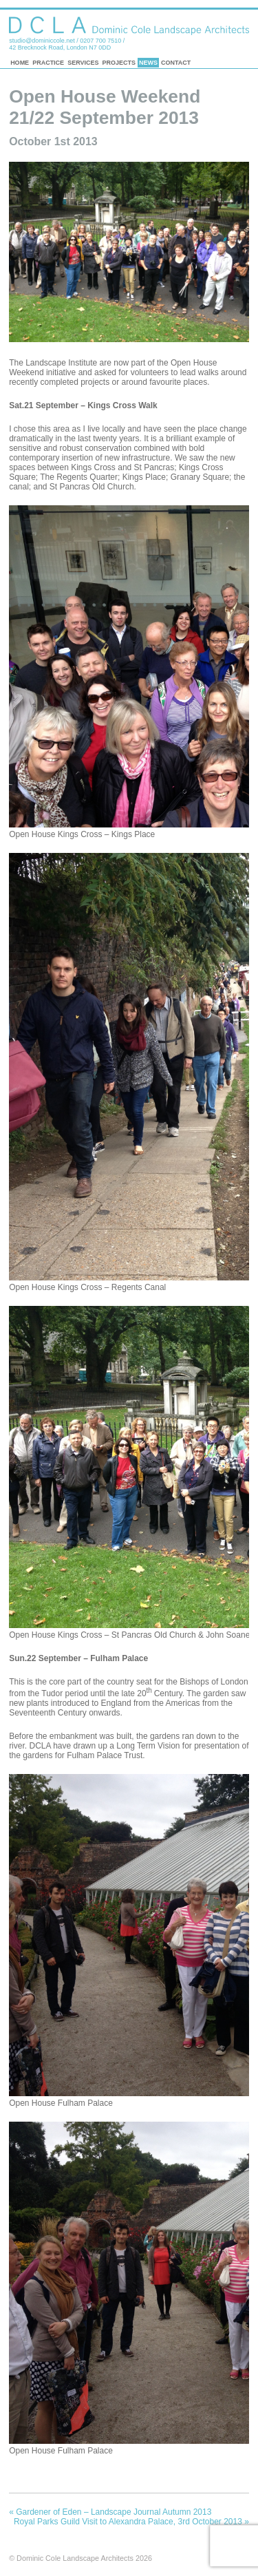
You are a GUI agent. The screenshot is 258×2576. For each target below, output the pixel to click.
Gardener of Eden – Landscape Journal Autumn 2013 (110, 2512)
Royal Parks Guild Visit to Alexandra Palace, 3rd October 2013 (131, 2521)
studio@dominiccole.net (42, 40)
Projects (119, 62)
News (148, 62)
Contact (176, 62)
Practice (48, 62)
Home (19, 62)
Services (82, 62)
